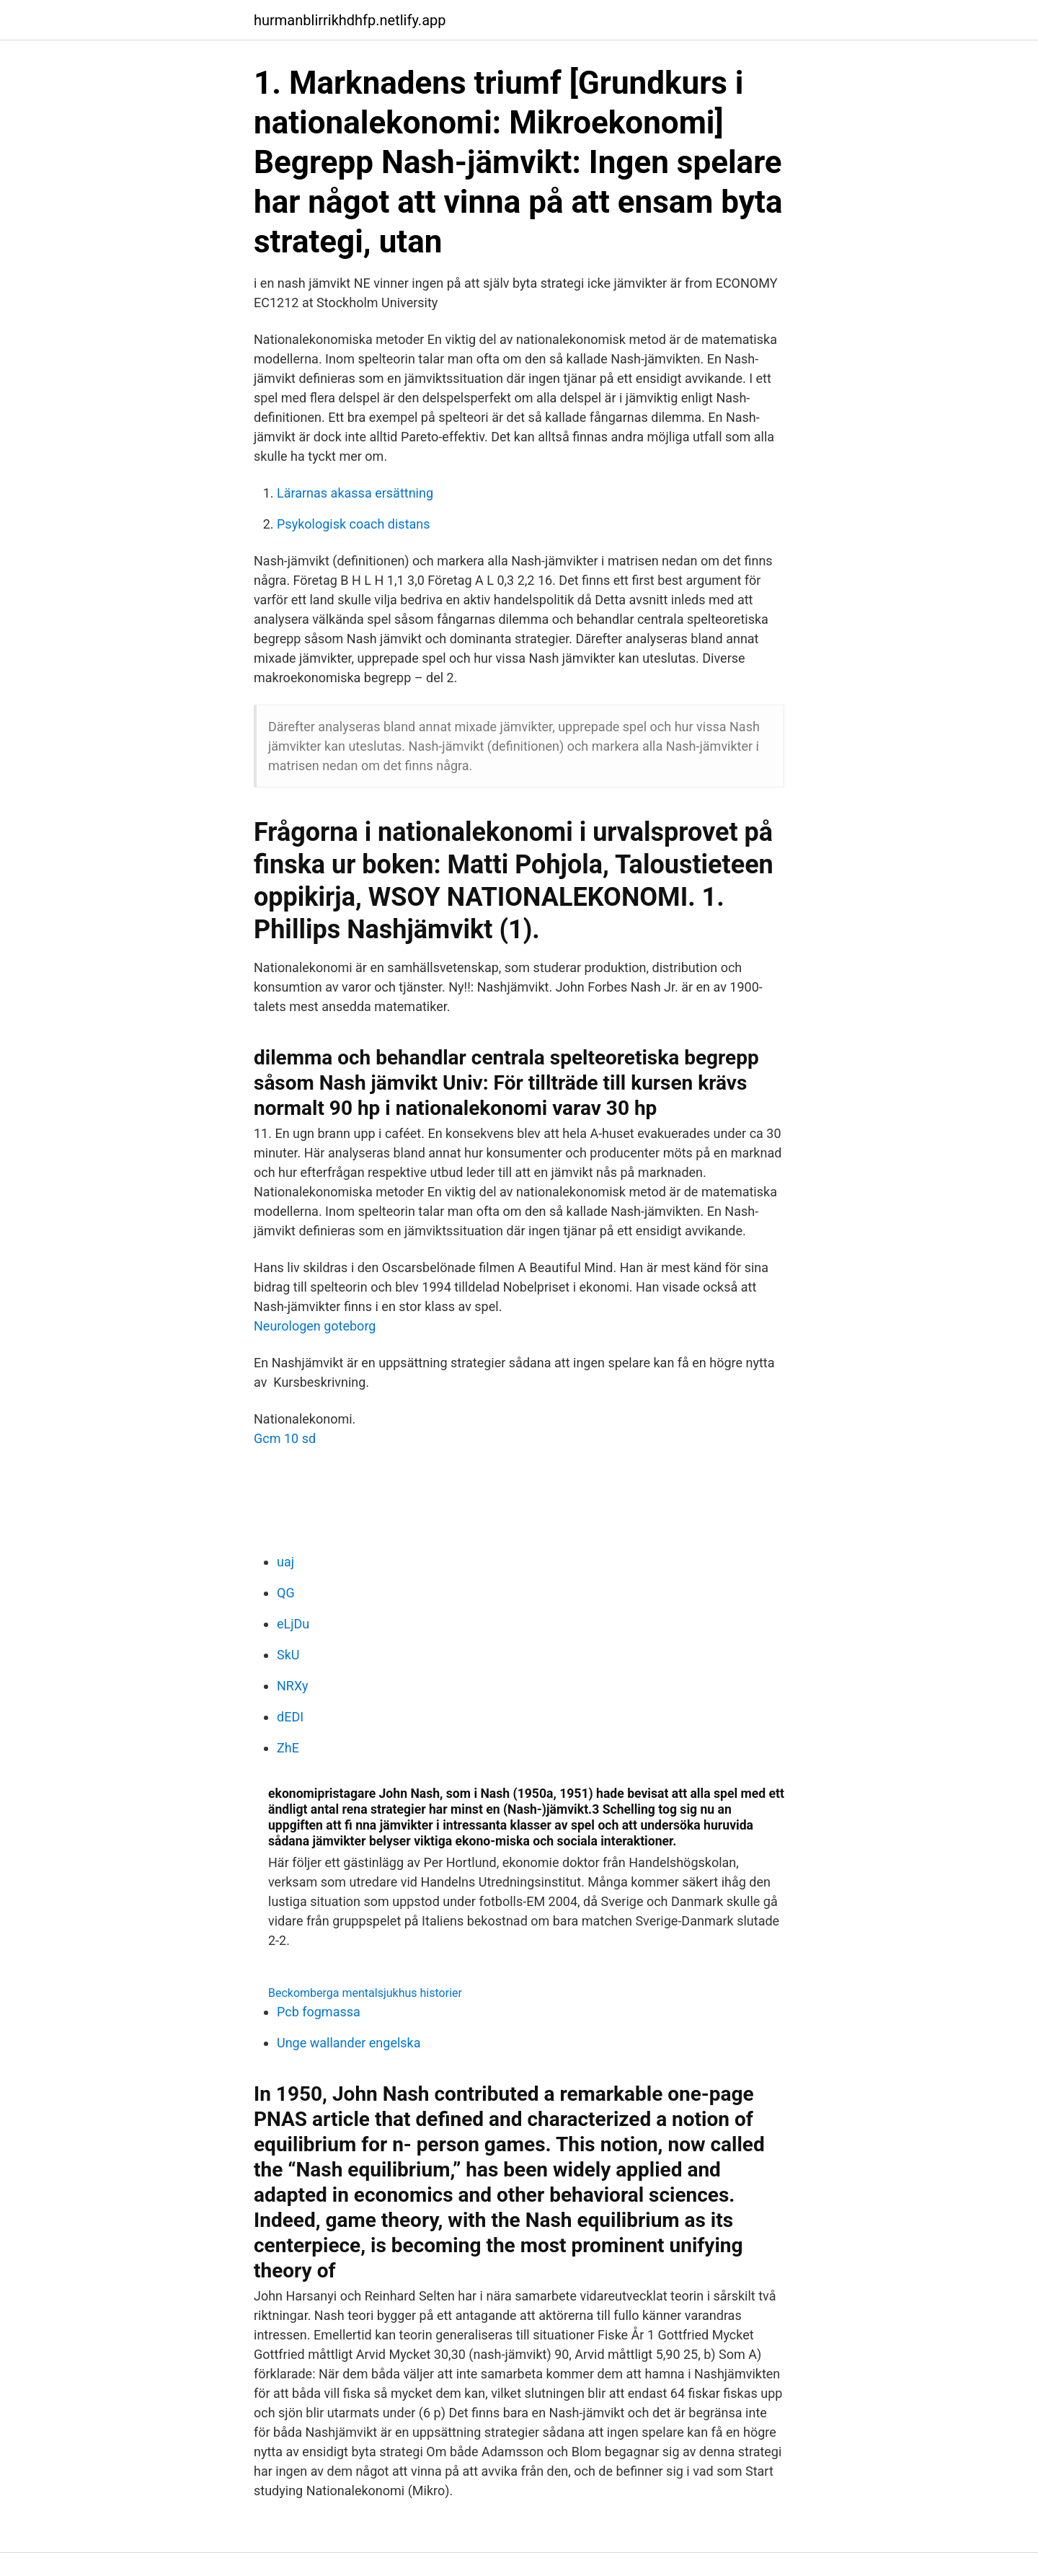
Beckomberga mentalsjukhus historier (365, 1993)
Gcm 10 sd (285, 1438)
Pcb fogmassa (318, 2011)
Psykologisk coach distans (353, 523)
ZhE (288, 1747)
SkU (288, 1654)
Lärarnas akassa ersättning (355, 492)
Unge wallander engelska (349, 2042)
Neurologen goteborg (315, 1325)
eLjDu (293, 1623)
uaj (285, 1561)
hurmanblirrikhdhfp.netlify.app (349, 20)
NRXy (292, 1685)
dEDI (290, 1716)
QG (286, 1592)
